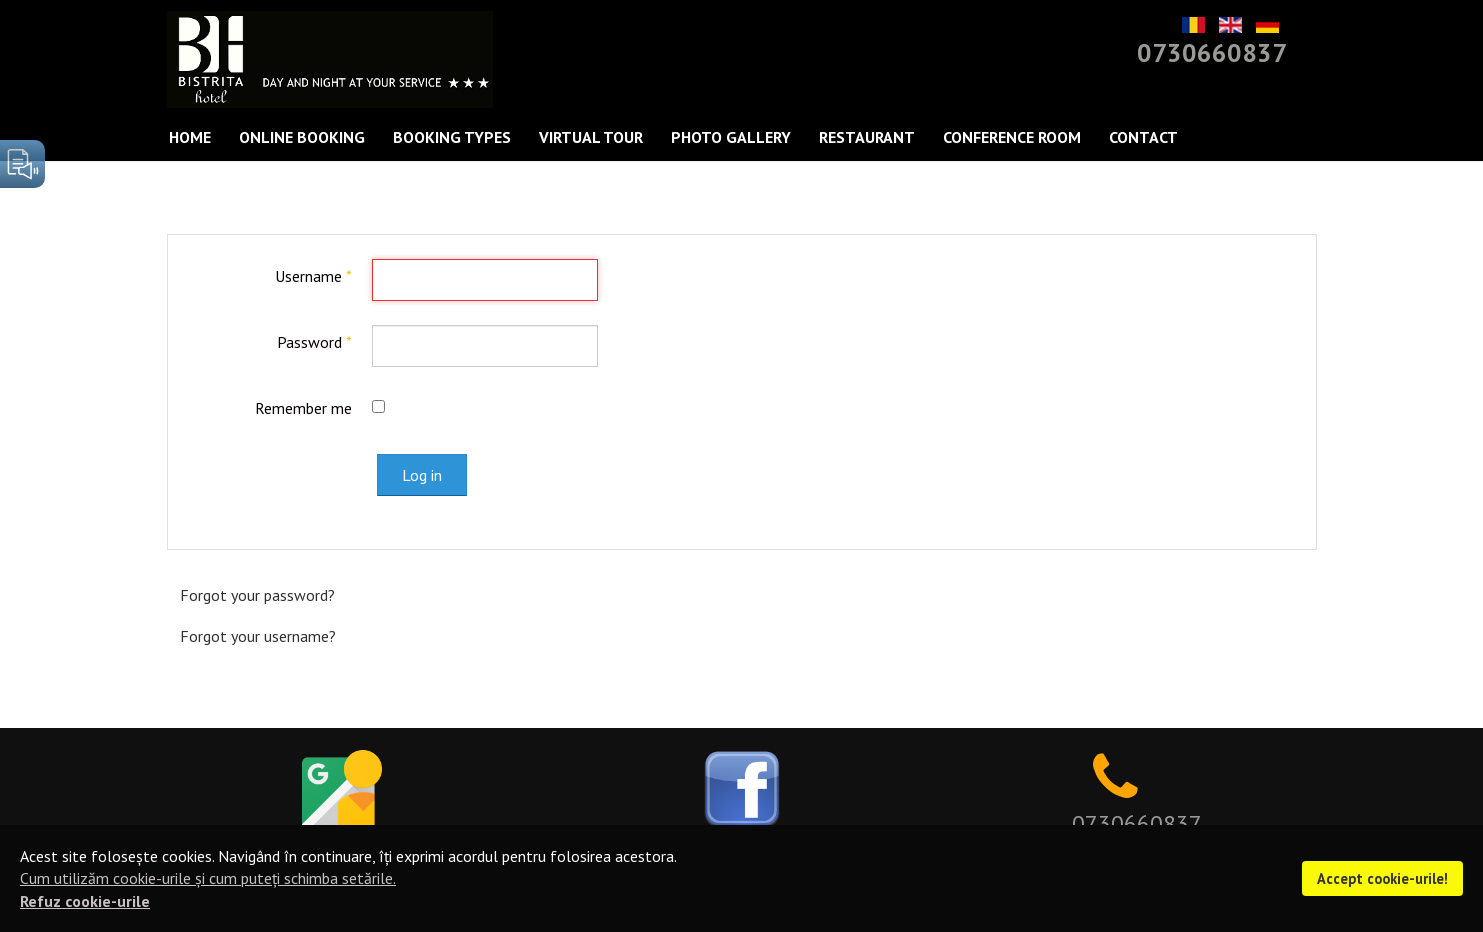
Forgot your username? (258, 636)
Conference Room (1012, 137)
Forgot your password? (257, 595)
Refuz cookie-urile (85, 901)
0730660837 (1212, 52)
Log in (422, 475)
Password (314, 342)
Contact (1143, 137)
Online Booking (302, 137)
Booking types (452, 137)
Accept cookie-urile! (1382, 878)
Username (313, 276)
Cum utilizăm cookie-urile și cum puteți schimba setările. (208, 878)
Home (190, 137)
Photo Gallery (731, 137)
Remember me (303, 408)
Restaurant (867, 137)
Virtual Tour (591, 137)
